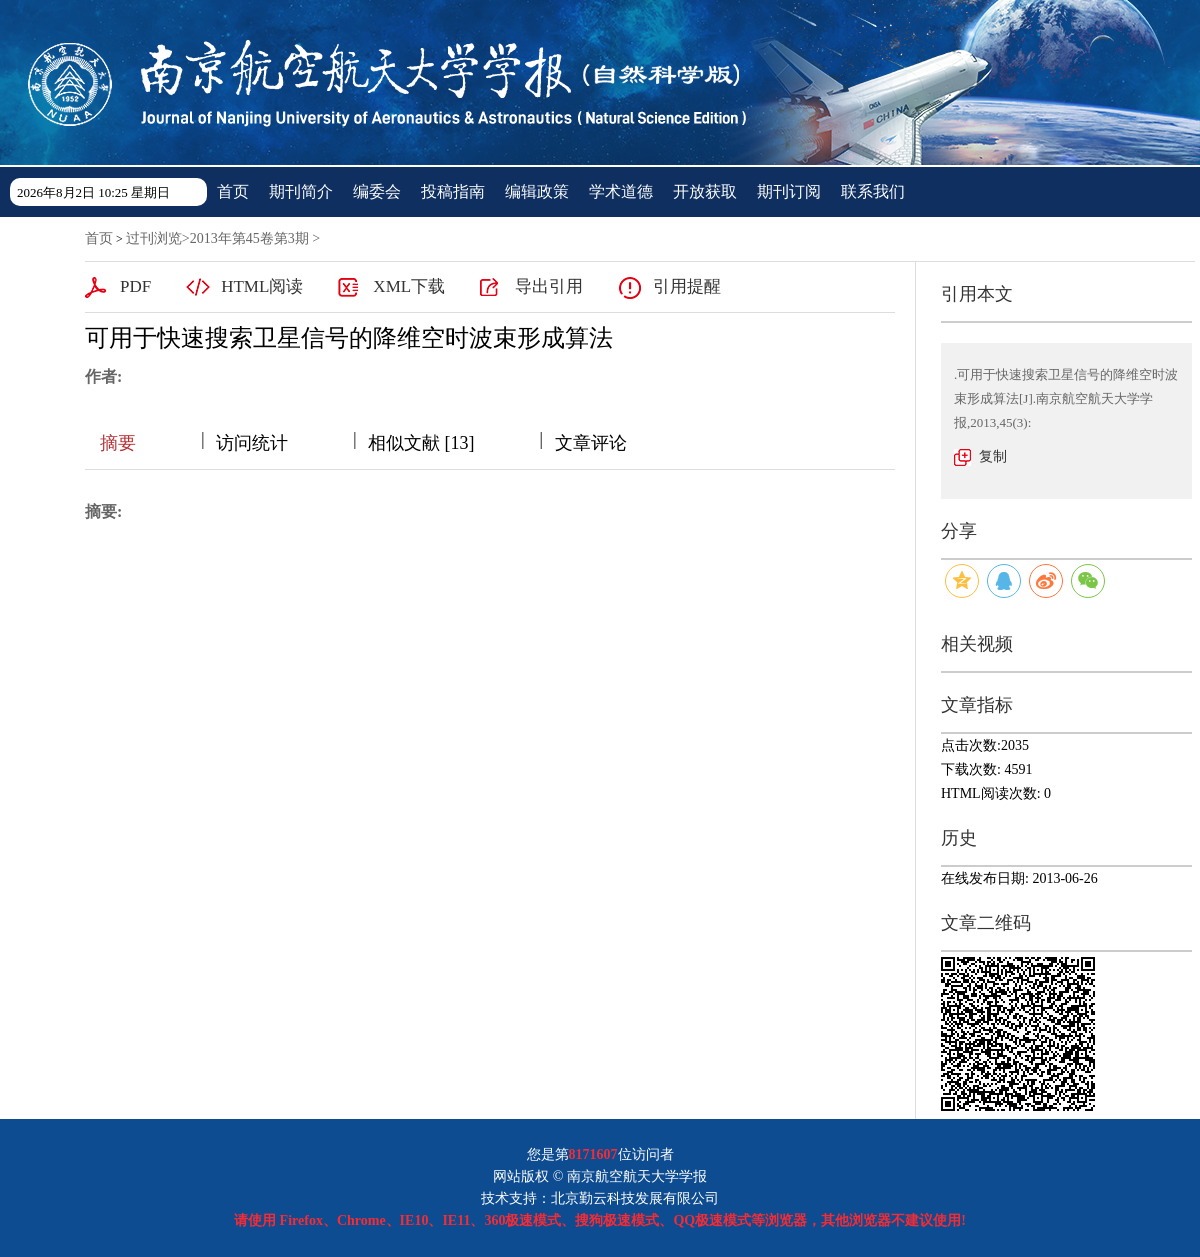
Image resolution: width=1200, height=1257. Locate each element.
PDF (135, 286)
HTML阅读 (262, 286)
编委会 (377, 191)
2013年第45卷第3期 (249, 238)
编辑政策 (537, 191)
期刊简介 (301, 191)
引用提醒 (687, 286)
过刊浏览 (154, 238)
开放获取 (705, 191)
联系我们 (873, 191)
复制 (993, 456)
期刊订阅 (789, 191)
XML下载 (409, 286)
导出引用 (549, 286)
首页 (233, 191)
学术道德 (621, 191)
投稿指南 (453, 191)
